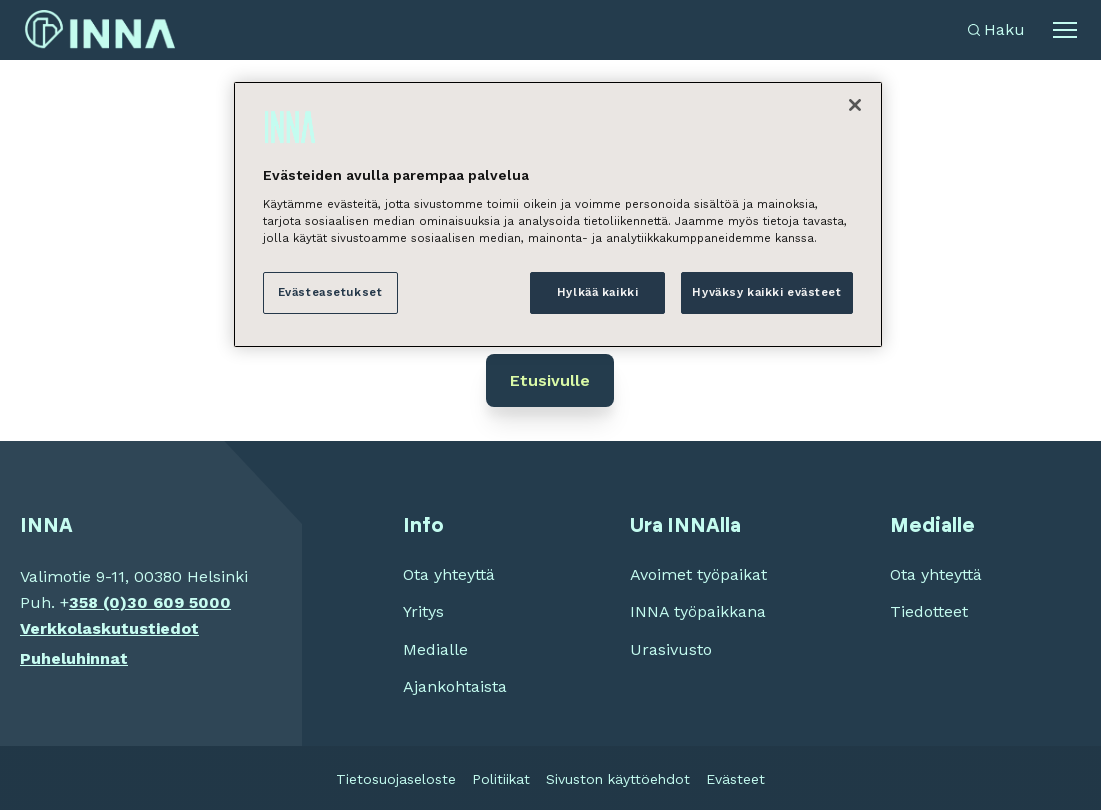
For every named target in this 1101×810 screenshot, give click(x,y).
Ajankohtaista (455, 686)
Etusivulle (550, 380)
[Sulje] (855, 105)
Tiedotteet (929, 611)
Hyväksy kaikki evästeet (766, 292)
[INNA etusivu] (100, 30)
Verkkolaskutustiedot (109, 628)
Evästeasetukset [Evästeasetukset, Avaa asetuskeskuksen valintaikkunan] (330, 292)
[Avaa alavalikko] (1065, 30)
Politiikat (501, 779)
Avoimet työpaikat (698, 574)
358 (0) (98, 602)
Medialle (435, 649)
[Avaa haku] (996, 30)
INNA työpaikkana (698, 611)
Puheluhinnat (74, 658)
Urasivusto (671, 649)
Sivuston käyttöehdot (618, 779)
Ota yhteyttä (449, 574)
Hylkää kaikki (597, 292)
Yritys (423, 611)
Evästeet (735, 779)
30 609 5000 (179, 602)
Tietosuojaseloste (396, 779)
